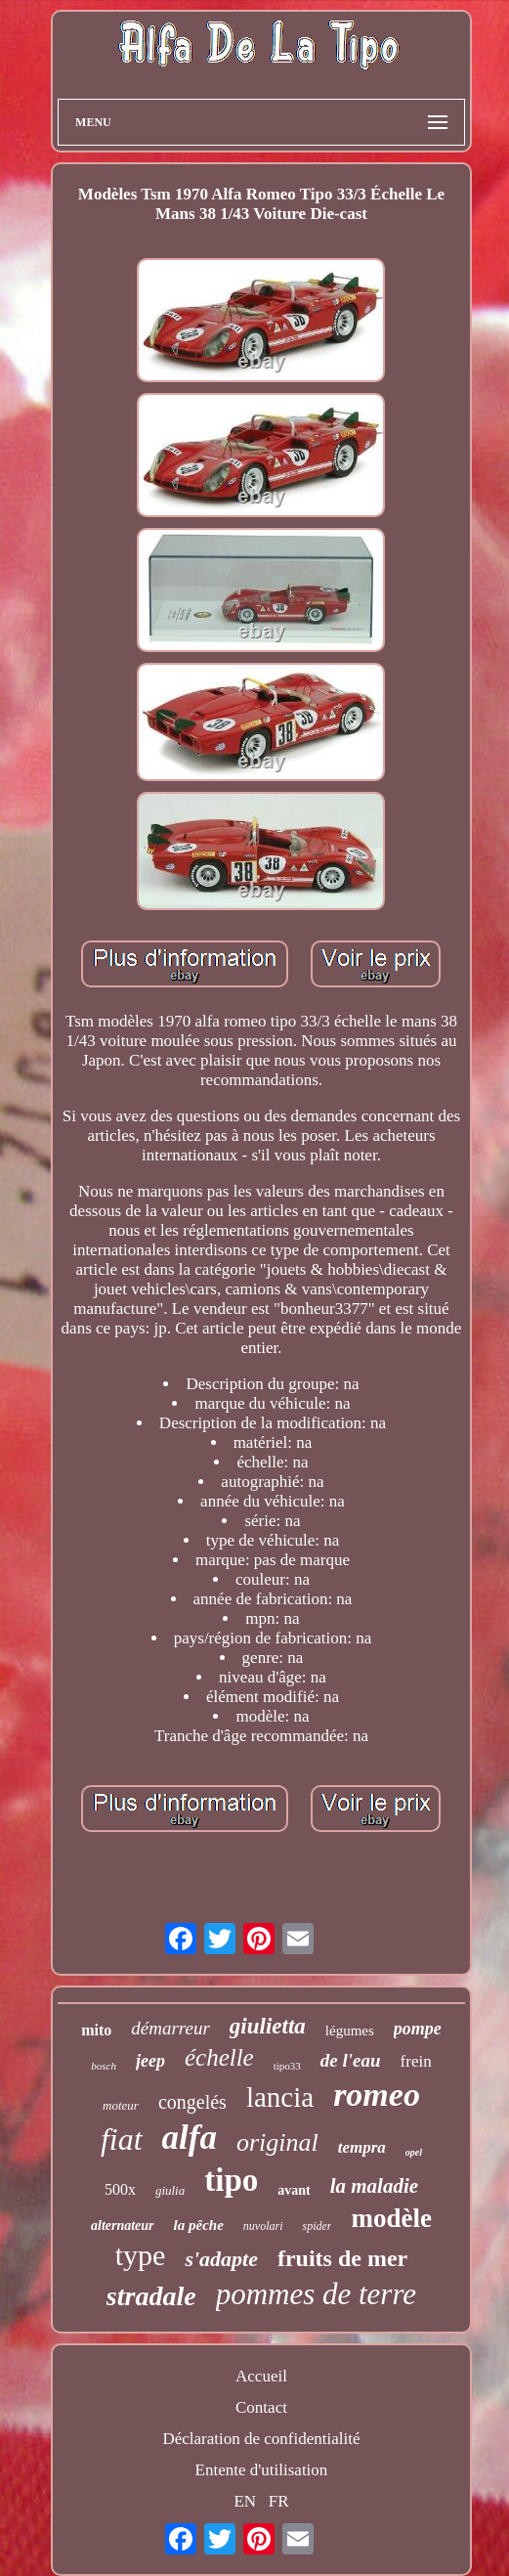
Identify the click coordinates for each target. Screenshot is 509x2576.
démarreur (170, 2028)
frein (416, 2061)
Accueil (261, 2376)
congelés (192, 2102)
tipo (231, 2180)
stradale (151, 2296)
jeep (150, 2061)
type (140, 2255)
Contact (261, 2407)
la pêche (199, 2225)
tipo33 (287, 2066)
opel (413, 2152)
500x (120, 2189)
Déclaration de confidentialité (261, 2438)
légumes (349, 2030)
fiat (122, 2139)
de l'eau (350, 2060)
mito (96, 2030)
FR (279, 2501)
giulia (170, 2190)
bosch (103, 2066)
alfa (189, 2137)
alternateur (122, 2225)
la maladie (374, 2186)
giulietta (268, 2026)
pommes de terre (316, 2294)
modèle (391, 2218)
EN (244, 2501)
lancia (280, 2097)
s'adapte (221, 2259)
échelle (219, 2057)
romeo (376, 2094)
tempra (362, 2147)
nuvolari (263, 2226)
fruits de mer (342, 2258)
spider (316, 2226)
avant (293, 2190)
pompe (418, 2028)
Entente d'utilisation (261, 2470)
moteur (121, 2105)
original (277, 2142)
